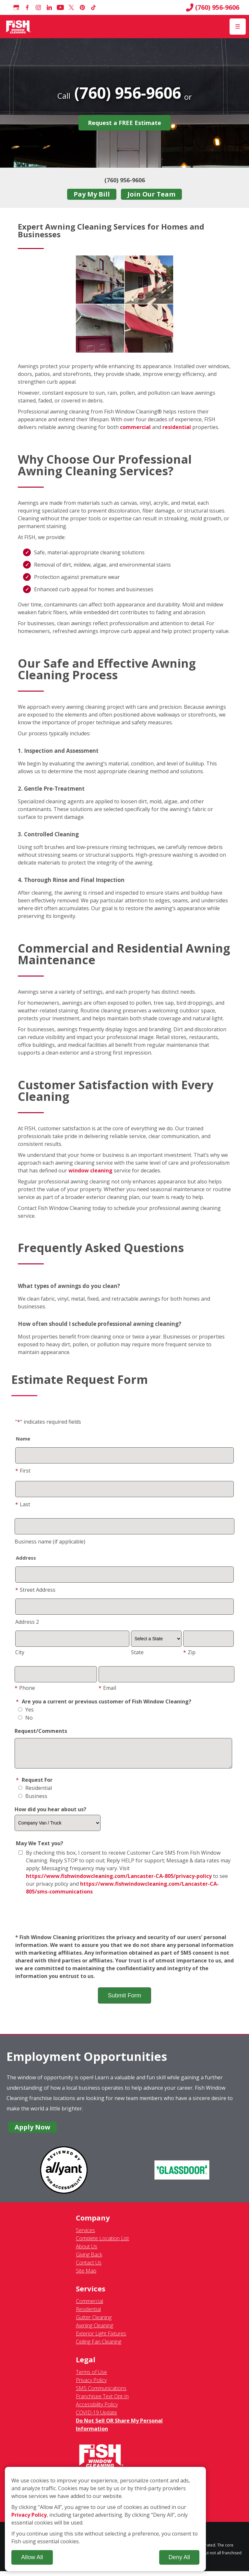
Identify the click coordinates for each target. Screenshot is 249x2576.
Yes (26, 1709)
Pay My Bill (92, 194)
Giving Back (89, 2259)
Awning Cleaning (94, 2330)
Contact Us (88, 2267)
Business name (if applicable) (50, 1541)
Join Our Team (151, 194)
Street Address (35, 1589)
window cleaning (90, 1170)
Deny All (179, 2557)
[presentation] (124, 1919)
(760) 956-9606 (212, 7)
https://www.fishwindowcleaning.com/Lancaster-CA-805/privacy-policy (119, 1880)
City (19, 1652)
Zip (189, 1652)
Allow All (32, 2557)
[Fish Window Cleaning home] (18, 26)
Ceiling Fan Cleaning (98, 2346)
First (22, 1470)
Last (22, 1504)
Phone (25, 1687)
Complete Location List (102, 2243)
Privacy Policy (91, 2385)
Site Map (86, 2275)
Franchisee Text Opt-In (102, 2401)
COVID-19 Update (96, 2417)
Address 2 (27, 1621)
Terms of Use (91, 2376)
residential (176, 427)
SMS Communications (101, 2393)
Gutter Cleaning (94, 2322)
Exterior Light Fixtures (101, 2338)
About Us (86, 2251)
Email (107, 1687)
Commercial (89, 2306)
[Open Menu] (238, 26)
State (137, 1652)
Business (32, 1800)
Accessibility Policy (97, 2409)
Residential (35, 1792)
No (25, 1717)
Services (85, 2235)
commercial (135, 427)
